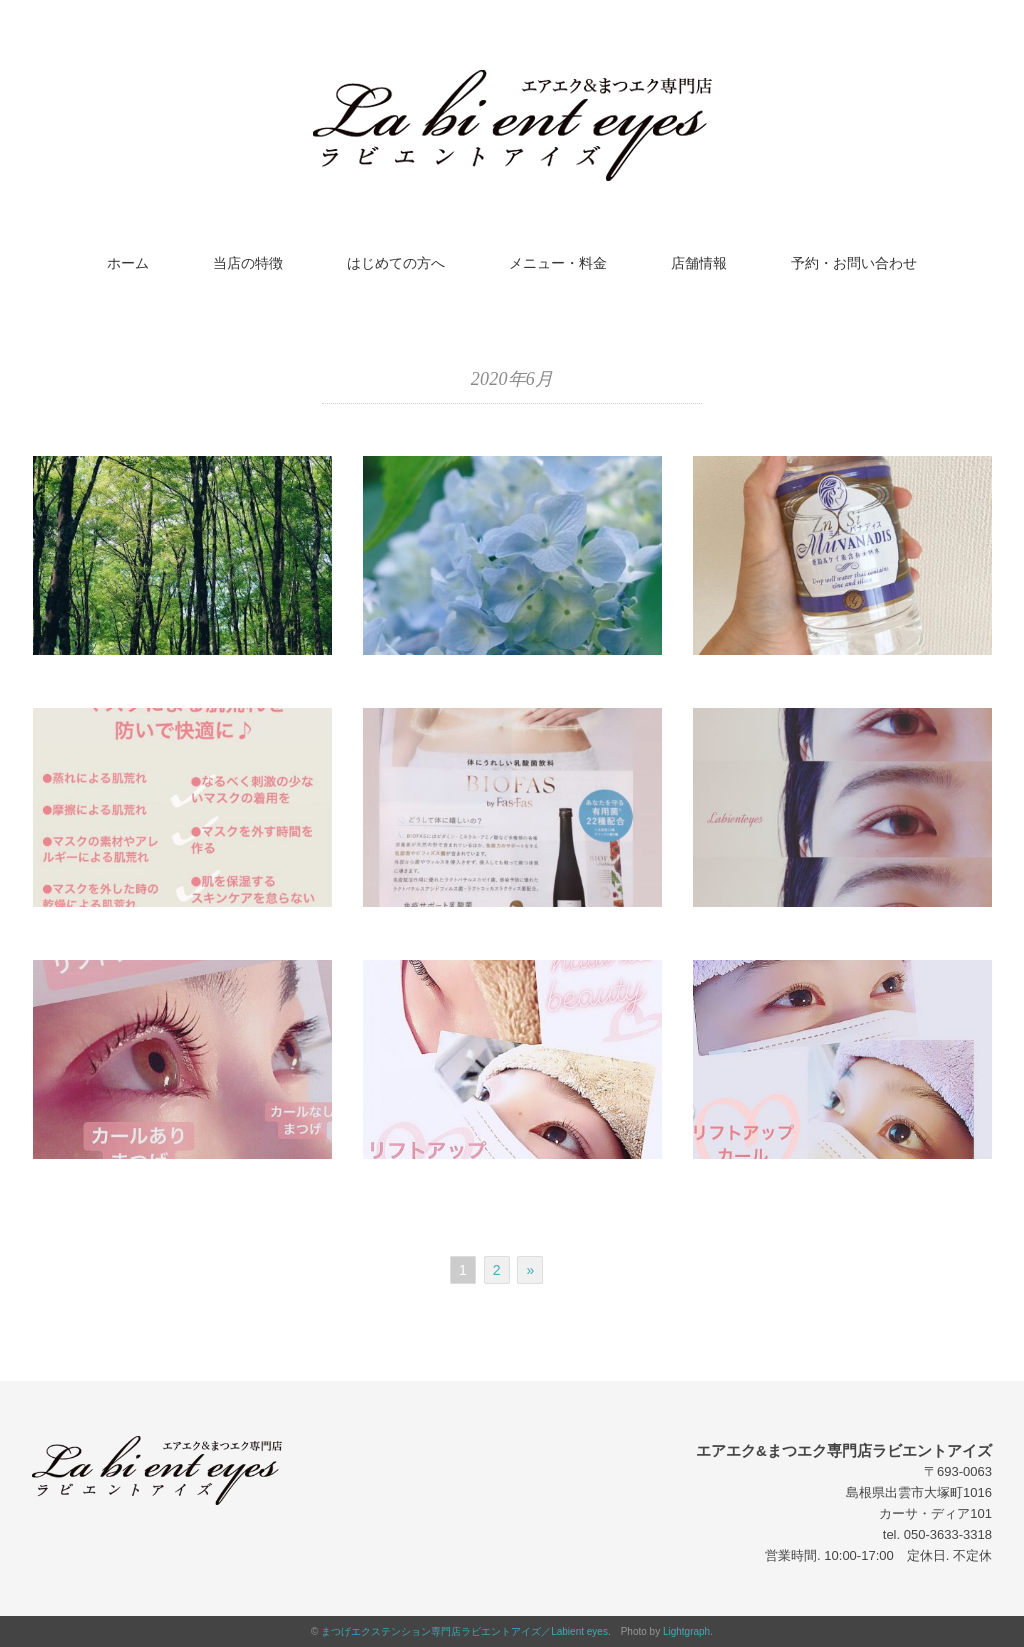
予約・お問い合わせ (854, 263)
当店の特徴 (248, 263)
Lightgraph (686, 1631)
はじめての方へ (396, 263)
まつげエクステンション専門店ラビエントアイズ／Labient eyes (464, 1631)
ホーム (128, 263)
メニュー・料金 (558, 263)
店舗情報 (699, 263)
